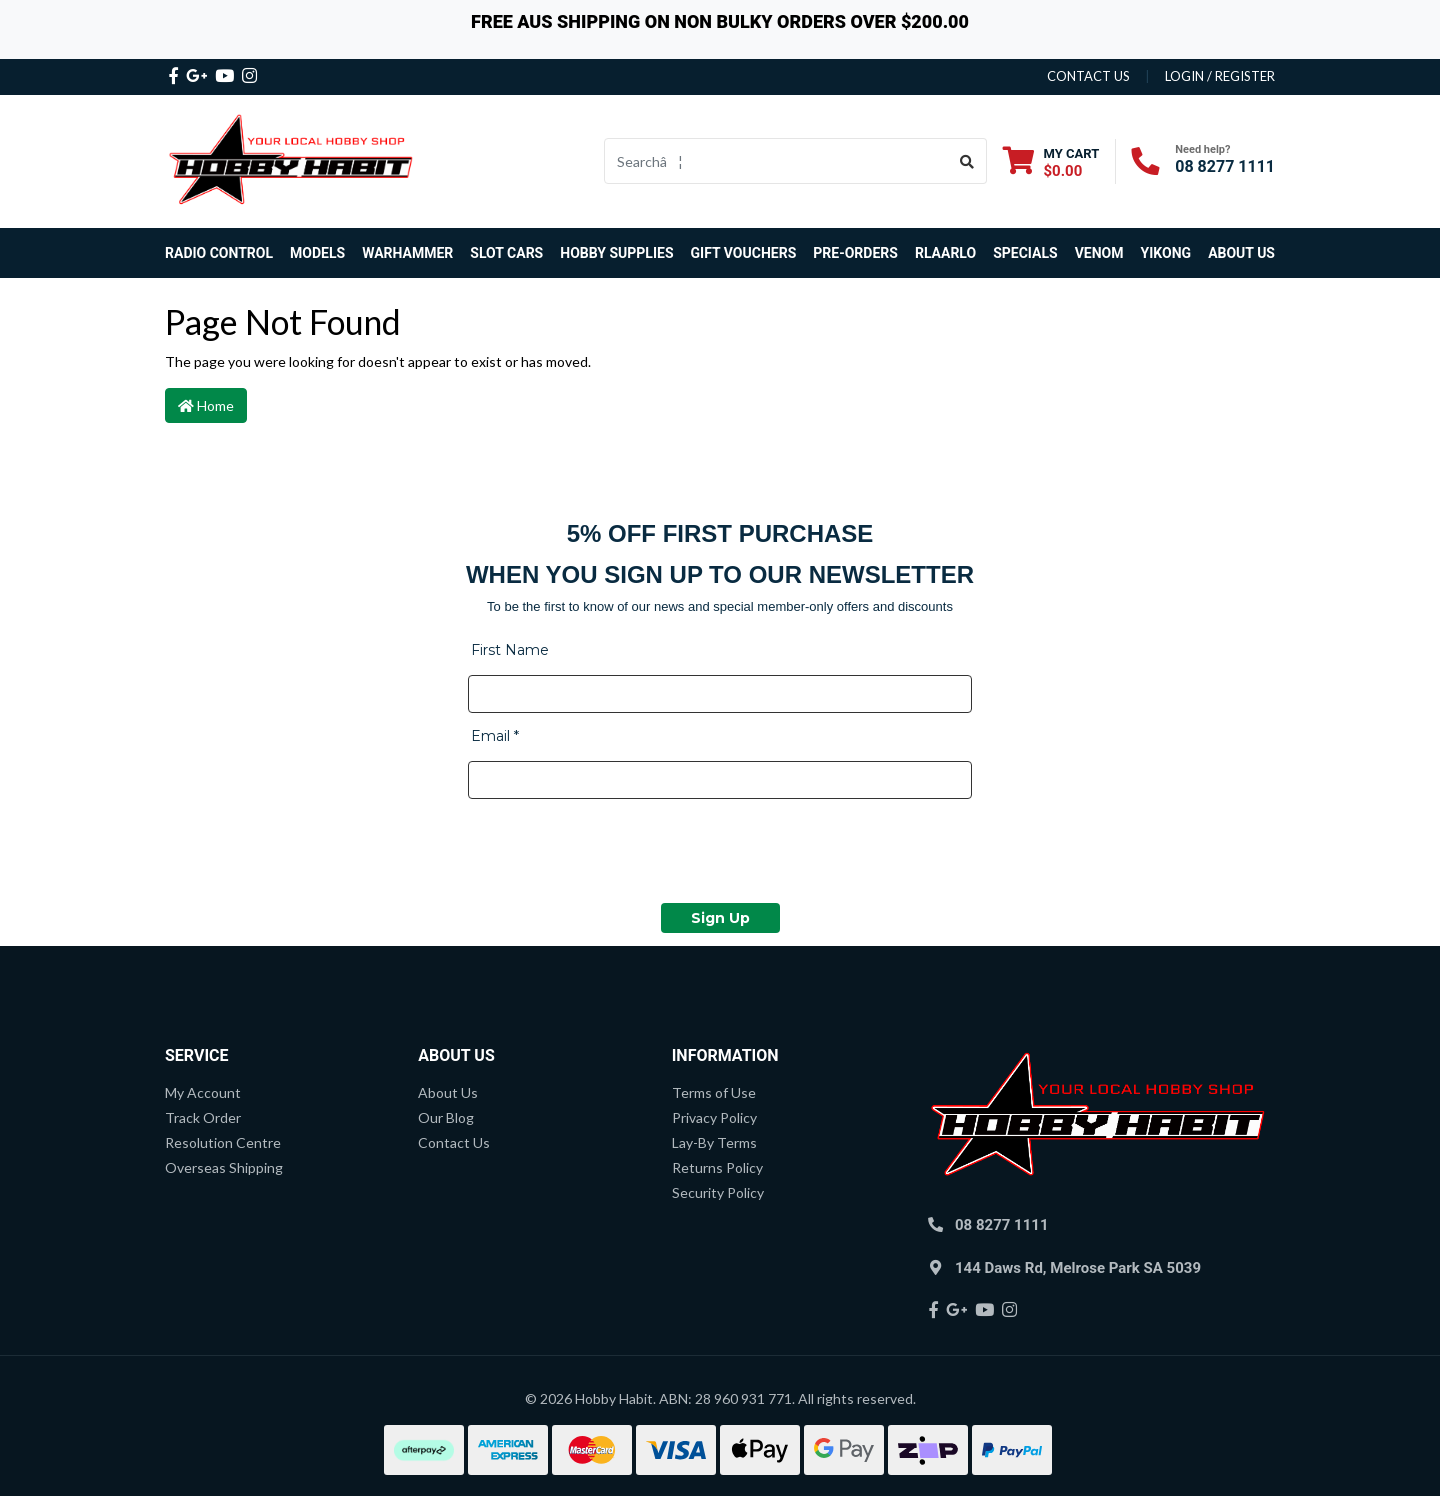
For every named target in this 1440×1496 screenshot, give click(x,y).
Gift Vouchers (744, 253)
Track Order (203, 1117)
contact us (1088, 76)
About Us (1241, 253)
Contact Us (454, 1142)
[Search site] (967, 161)
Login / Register (1220, 76)
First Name (510, 650)
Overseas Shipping (224, 1167)
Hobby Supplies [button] (616, 253)
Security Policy (718, 1192)
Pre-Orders (855, 253)
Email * (495, 736)
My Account (203, 1092)
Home (206, 405)
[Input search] (776, 161)
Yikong (1166, 253)
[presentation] (620, 854)
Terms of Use (714, 1092)
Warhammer (407, 253)
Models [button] (317, 253)
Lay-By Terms (714, 1142)
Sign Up (720, 918)
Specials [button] (1025, 253)
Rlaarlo (945, 253)
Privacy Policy (714, 1117)
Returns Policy (717, 1167)
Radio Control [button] (219, 253)
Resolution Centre (223, 1142)
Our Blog (446, 1117)
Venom (1099, 253)
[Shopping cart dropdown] (1051, 161)
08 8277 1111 (1225, 166)
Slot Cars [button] (506, 253)
